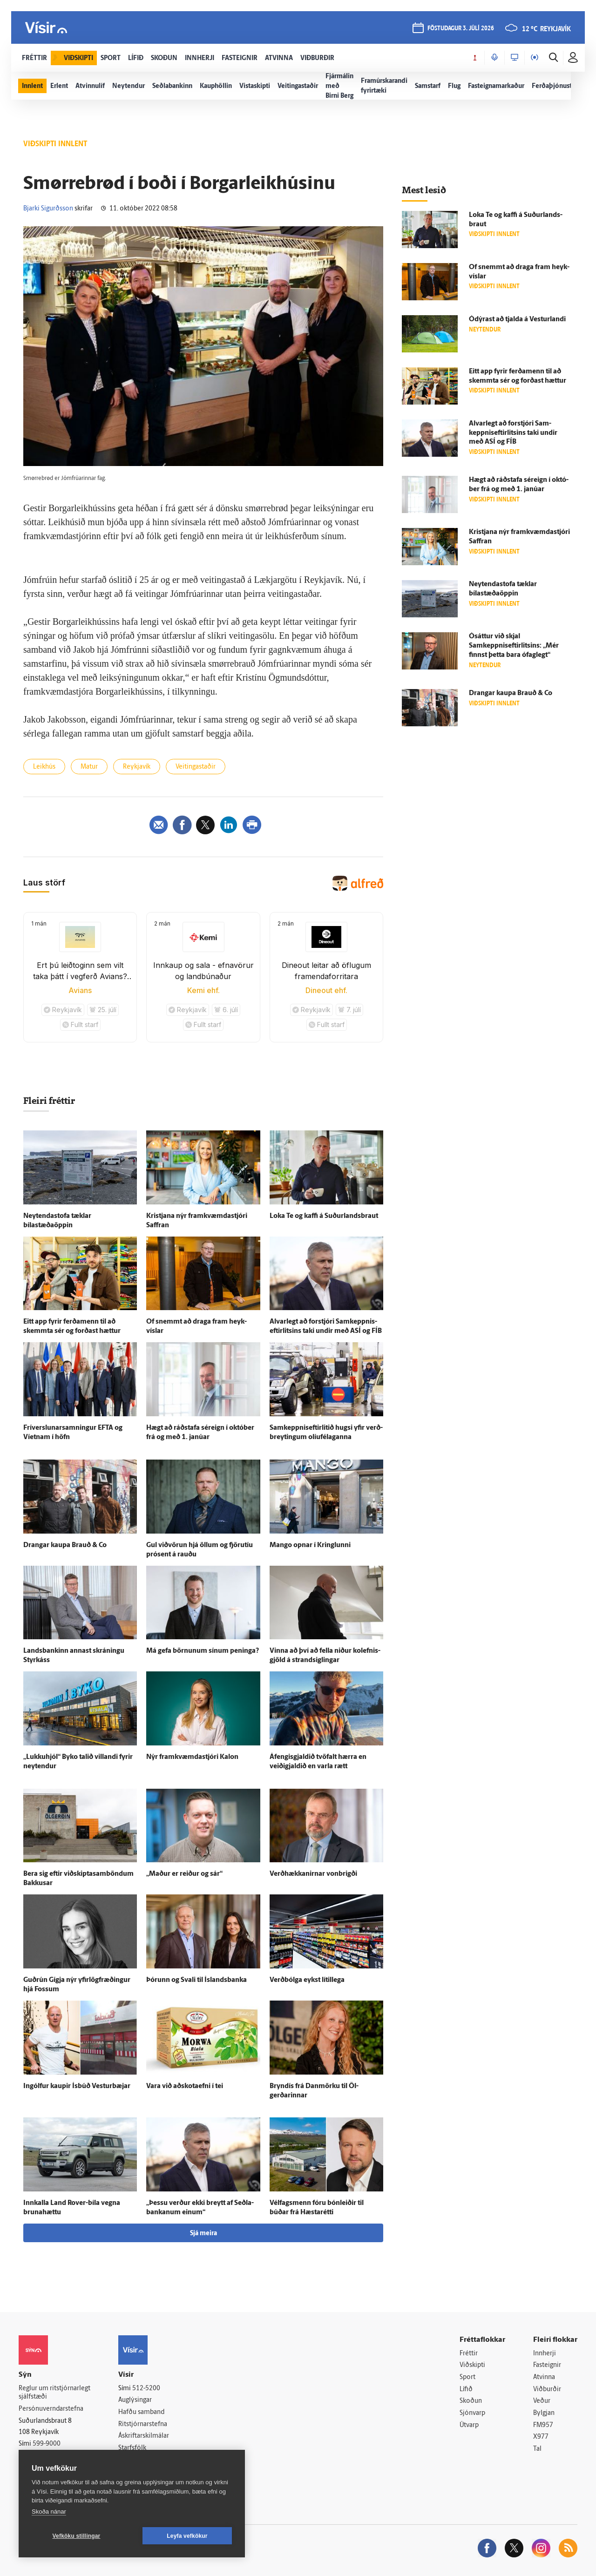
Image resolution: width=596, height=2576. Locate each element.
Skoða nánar (49, 2511)
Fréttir (469, 2353)
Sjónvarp (472, 2413)
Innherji (544, 2353)
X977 (541, 2437)
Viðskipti (472, 2365)
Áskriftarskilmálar (143, 2436)
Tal (537, 2449)
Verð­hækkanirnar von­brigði (313, 1874)
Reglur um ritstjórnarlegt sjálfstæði (54, 2393)
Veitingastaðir (196, 767)
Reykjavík (136, 767)
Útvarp (469, 2425)
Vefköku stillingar (77, 2536)
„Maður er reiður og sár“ (184, 1874)
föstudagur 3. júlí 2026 (460, 28)
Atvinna (544, 2377)
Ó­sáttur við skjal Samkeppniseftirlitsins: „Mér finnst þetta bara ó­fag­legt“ (514, 646)
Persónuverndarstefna (51, 2409)
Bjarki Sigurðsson (48, 208)
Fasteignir (547, 2365)
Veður (541, 2401)
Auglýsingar (135, 2400)
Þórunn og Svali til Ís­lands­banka (196, 1980)
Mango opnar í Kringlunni (310, 1545)
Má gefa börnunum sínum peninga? (202, 1651)
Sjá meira (203, 2233)
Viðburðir (547, 2389)
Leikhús (44, 767)
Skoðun (471, 2401)
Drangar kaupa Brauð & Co (65, 1545)
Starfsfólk (132, 2448)
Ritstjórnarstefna (142, 2424)
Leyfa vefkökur (187, 2536)
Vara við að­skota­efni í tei (184, 2086)
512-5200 (146, 2388)
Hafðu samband (141, 2412)
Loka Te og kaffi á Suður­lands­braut (324, 1216)
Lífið (466, 2389)
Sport (467, 2377)
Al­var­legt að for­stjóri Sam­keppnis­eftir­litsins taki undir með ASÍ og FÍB (513, 433)
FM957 (543, 2425)
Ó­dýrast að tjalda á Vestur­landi (517, 319)
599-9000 (47, 2444)
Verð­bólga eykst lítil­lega (307, 1980)
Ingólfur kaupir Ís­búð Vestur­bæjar (76, 2086)
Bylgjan (544, 2413)
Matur (89, 767)
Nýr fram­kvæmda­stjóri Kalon (192, 1757)
